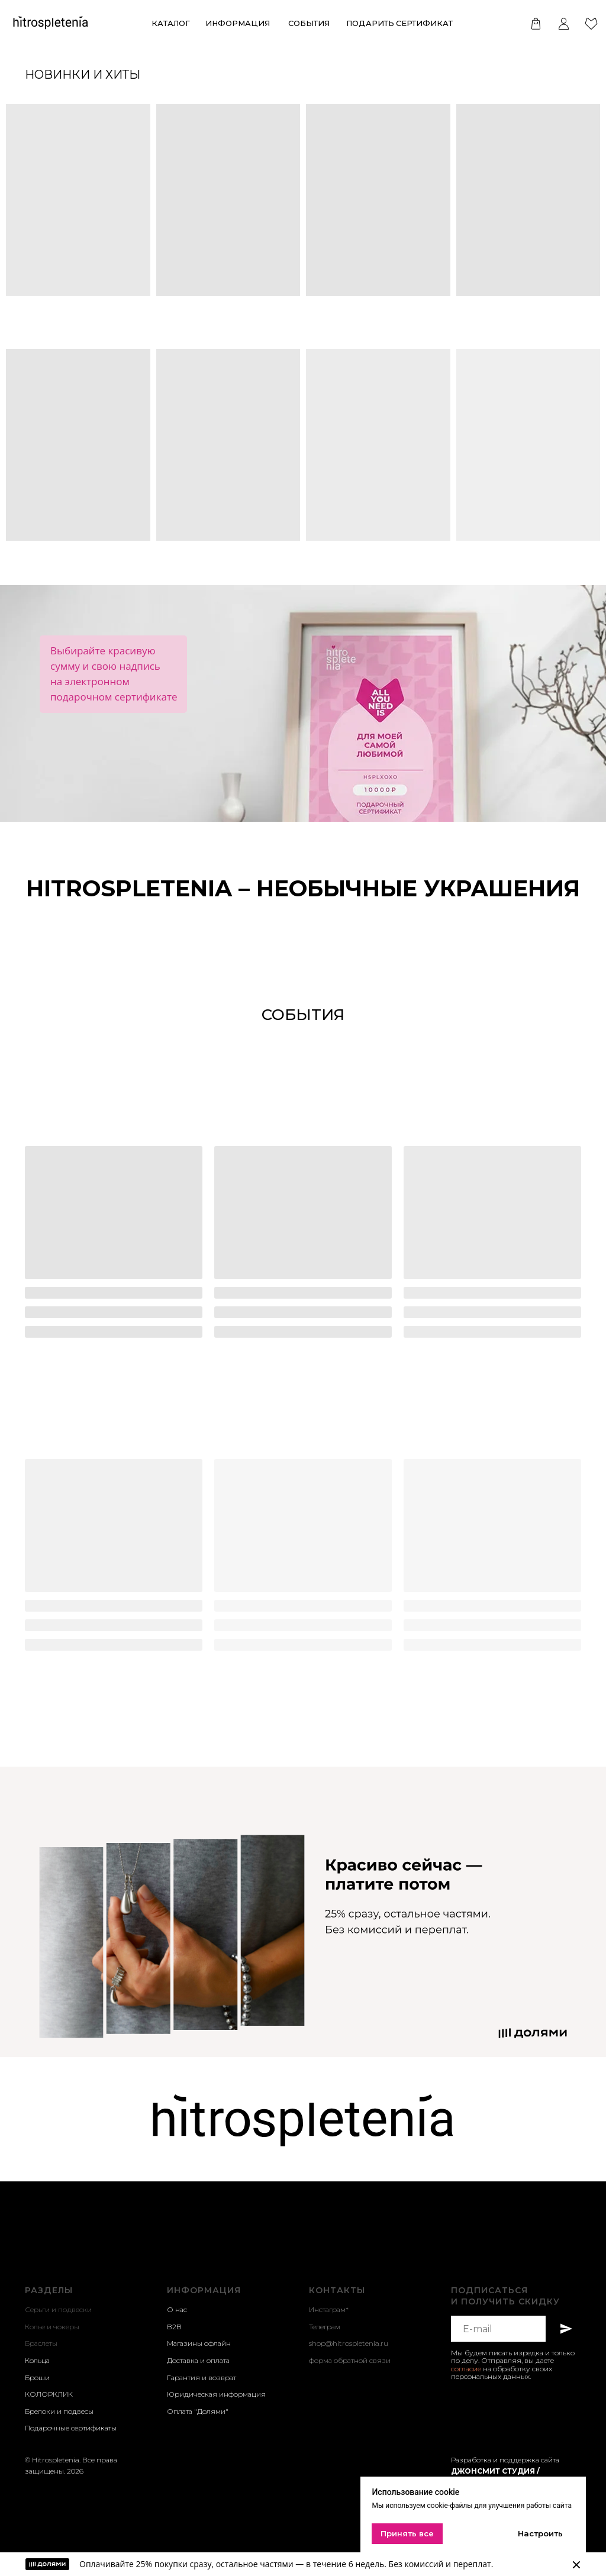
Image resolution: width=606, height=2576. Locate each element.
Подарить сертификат (399, 23)
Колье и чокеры (52, 2326)
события (309, 23)
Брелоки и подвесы (59, 2411)
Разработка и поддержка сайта (505, 2459)
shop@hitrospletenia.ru (348, 2343)
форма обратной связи (350, 2360)
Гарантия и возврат (201, 2377)
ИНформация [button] (237, 23)
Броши (37, 2377)
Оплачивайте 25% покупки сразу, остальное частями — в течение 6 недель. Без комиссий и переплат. (286, 2563)
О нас (177, 2309)
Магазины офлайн (199, 2343)
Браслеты (41, 2343)
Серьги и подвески (58, 2309)
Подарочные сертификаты (71, 2427)
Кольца (37, 2360)
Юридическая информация (216, 2394)
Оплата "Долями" (197, 2411)
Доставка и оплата (198, 2360)
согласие (466, 2368)
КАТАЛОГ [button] (171, 23)
